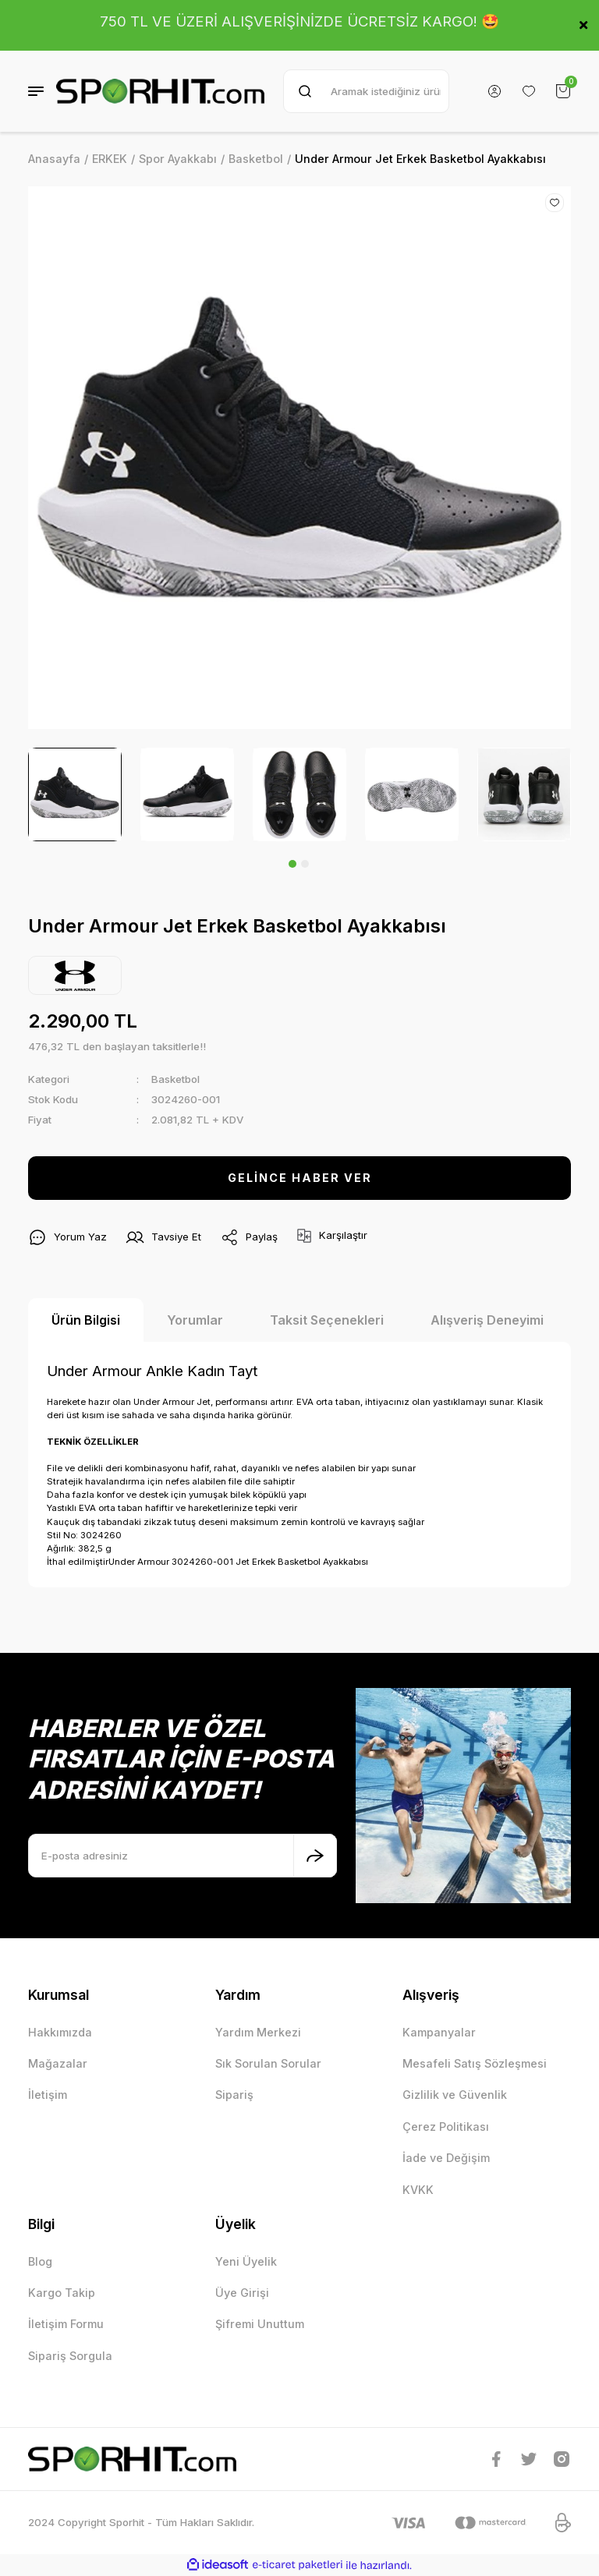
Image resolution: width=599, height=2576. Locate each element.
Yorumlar (195, 1320)
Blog (40, 2261)
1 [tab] (292, 864)
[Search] (366, 91)
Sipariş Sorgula (70, 2355)
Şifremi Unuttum (259, 2323)
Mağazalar (57, 2063)
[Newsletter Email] (182, 1855)
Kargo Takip (61, 2292)
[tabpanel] (75, 794)
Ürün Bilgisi (85, 1320)
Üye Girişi (242, 2292)
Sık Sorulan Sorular (268, 2063)
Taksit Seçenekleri (327, 1320)
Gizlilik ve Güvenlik (454, 2094)
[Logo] (160, 91)
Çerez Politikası (445, 2126)
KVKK (418, 2189)
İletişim (47, 2094)
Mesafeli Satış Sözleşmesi (474, 2063)
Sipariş (234, 2094)
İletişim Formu (66, 2323)
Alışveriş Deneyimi (487, 1320)
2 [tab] (305, 864)
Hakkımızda (60, 2032)
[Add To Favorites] (554, 202)
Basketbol (175, 1079)
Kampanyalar (439, 2032)
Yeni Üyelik (246, 2261)
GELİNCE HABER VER (300, 1177)
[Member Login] (494, 91)
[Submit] (315, 1855)
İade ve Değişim (446, 2157)
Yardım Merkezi (258, 2032)
